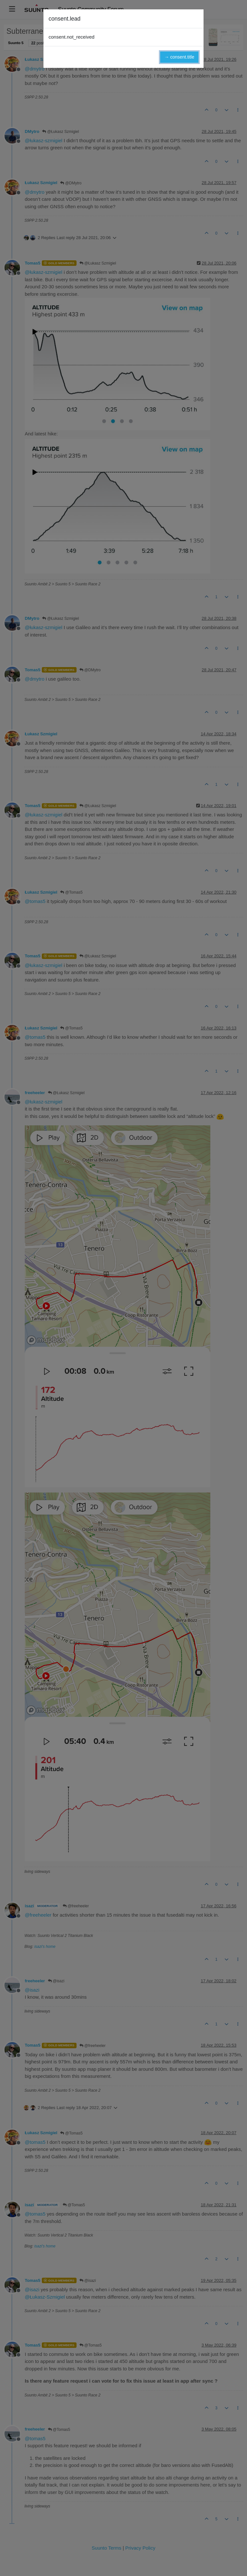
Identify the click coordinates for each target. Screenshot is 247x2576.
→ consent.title (179, 57)
